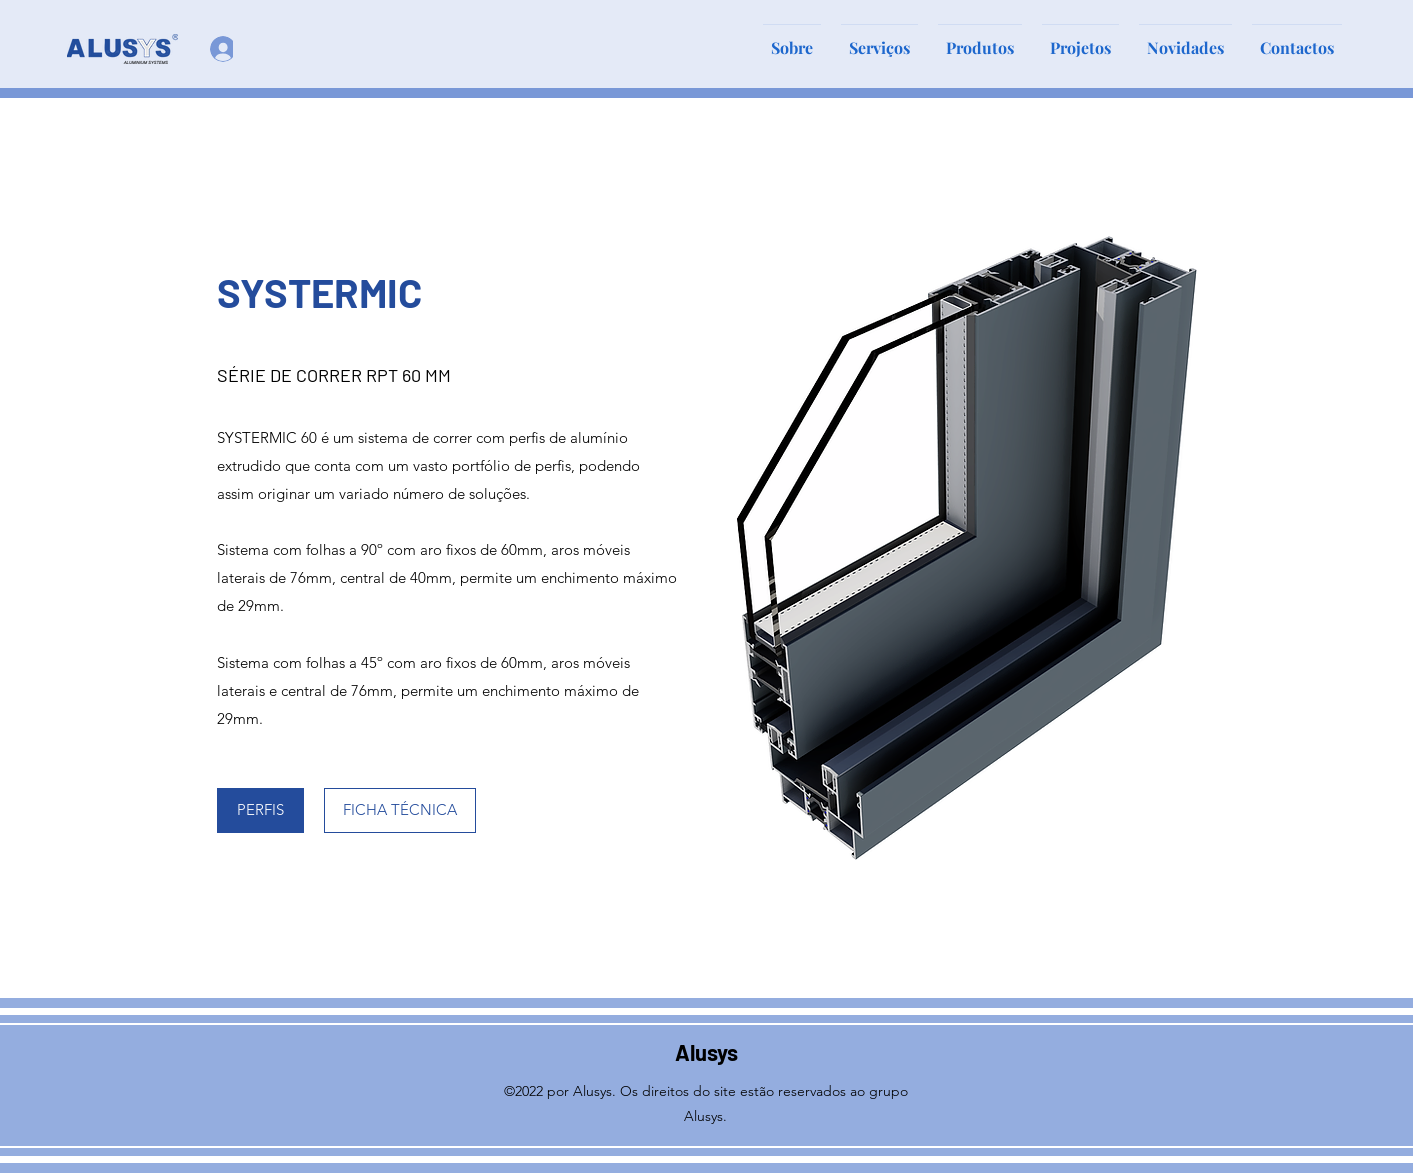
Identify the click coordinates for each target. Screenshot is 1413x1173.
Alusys (706, 1052)
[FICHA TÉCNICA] (400, 810)
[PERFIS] (260, 810)
